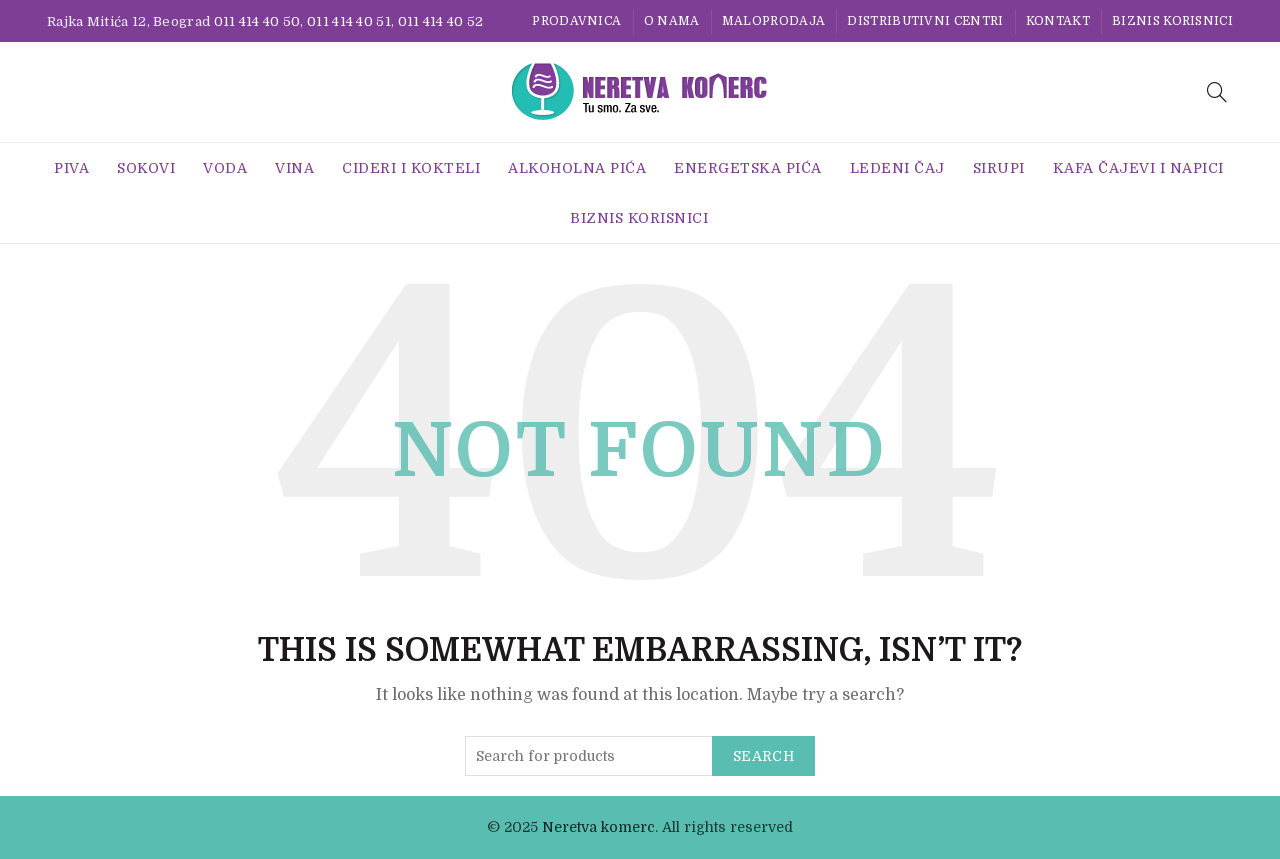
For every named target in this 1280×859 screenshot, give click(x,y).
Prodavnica (576, 21)
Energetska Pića (748, 168)
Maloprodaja (773, 21)
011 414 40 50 (257, 21)
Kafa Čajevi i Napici (1138, 168)
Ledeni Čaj (897, 168)
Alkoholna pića (577, 168)
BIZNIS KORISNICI (1172, 21)
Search (763, 756)
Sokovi (146, 168)
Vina (294, 168)
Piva (71, 168)
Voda (225, 168)
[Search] (1217, 92)
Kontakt (1058, 21)
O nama (672, 21)
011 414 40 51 (349, 21)
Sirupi (999, 168)
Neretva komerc (598, 827)
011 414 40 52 (441, 21)
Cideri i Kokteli (411, 168)
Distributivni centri (925, 21)
